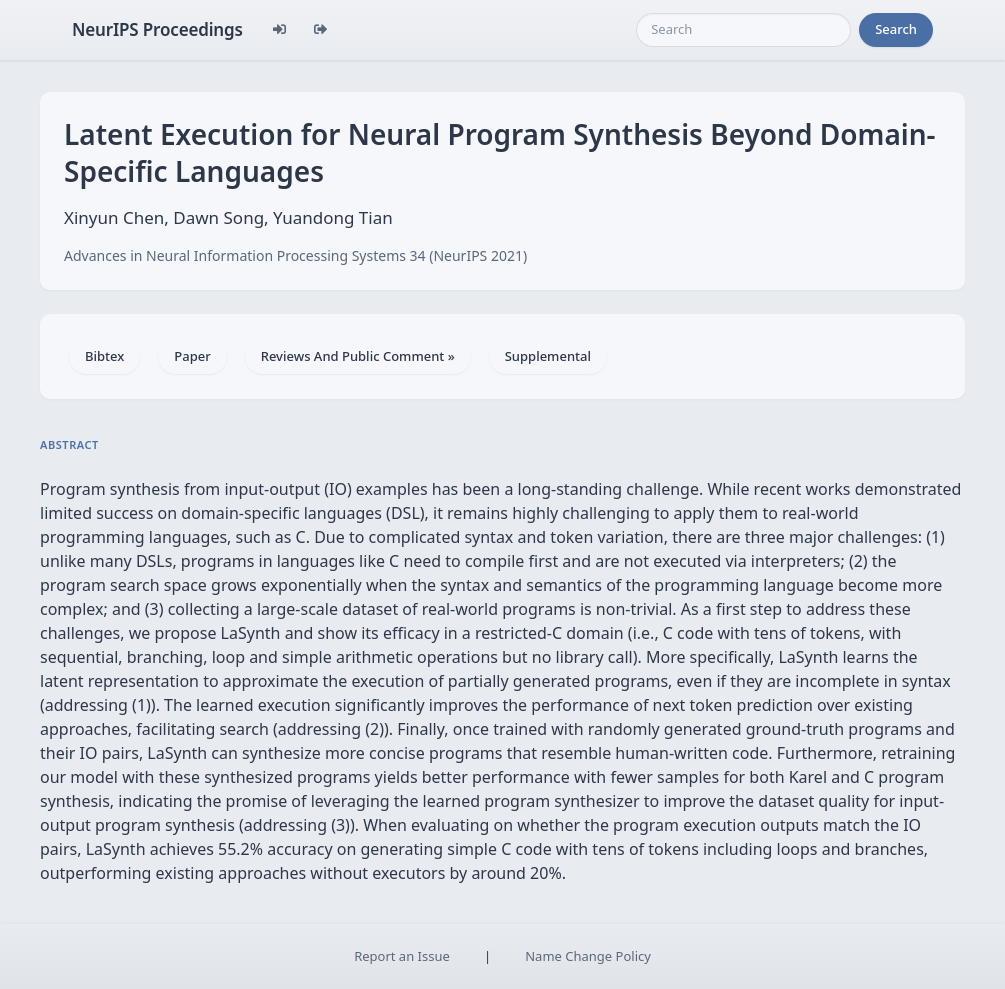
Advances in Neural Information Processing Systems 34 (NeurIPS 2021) (295, 255)
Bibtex (104, 356)
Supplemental (548, 356)
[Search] (743, 30)
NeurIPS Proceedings (157, 29)
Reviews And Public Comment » (358, 356)
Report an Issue (402, 956)
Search (896, 29)
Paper (192, 356)
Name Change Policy (588, 956)
